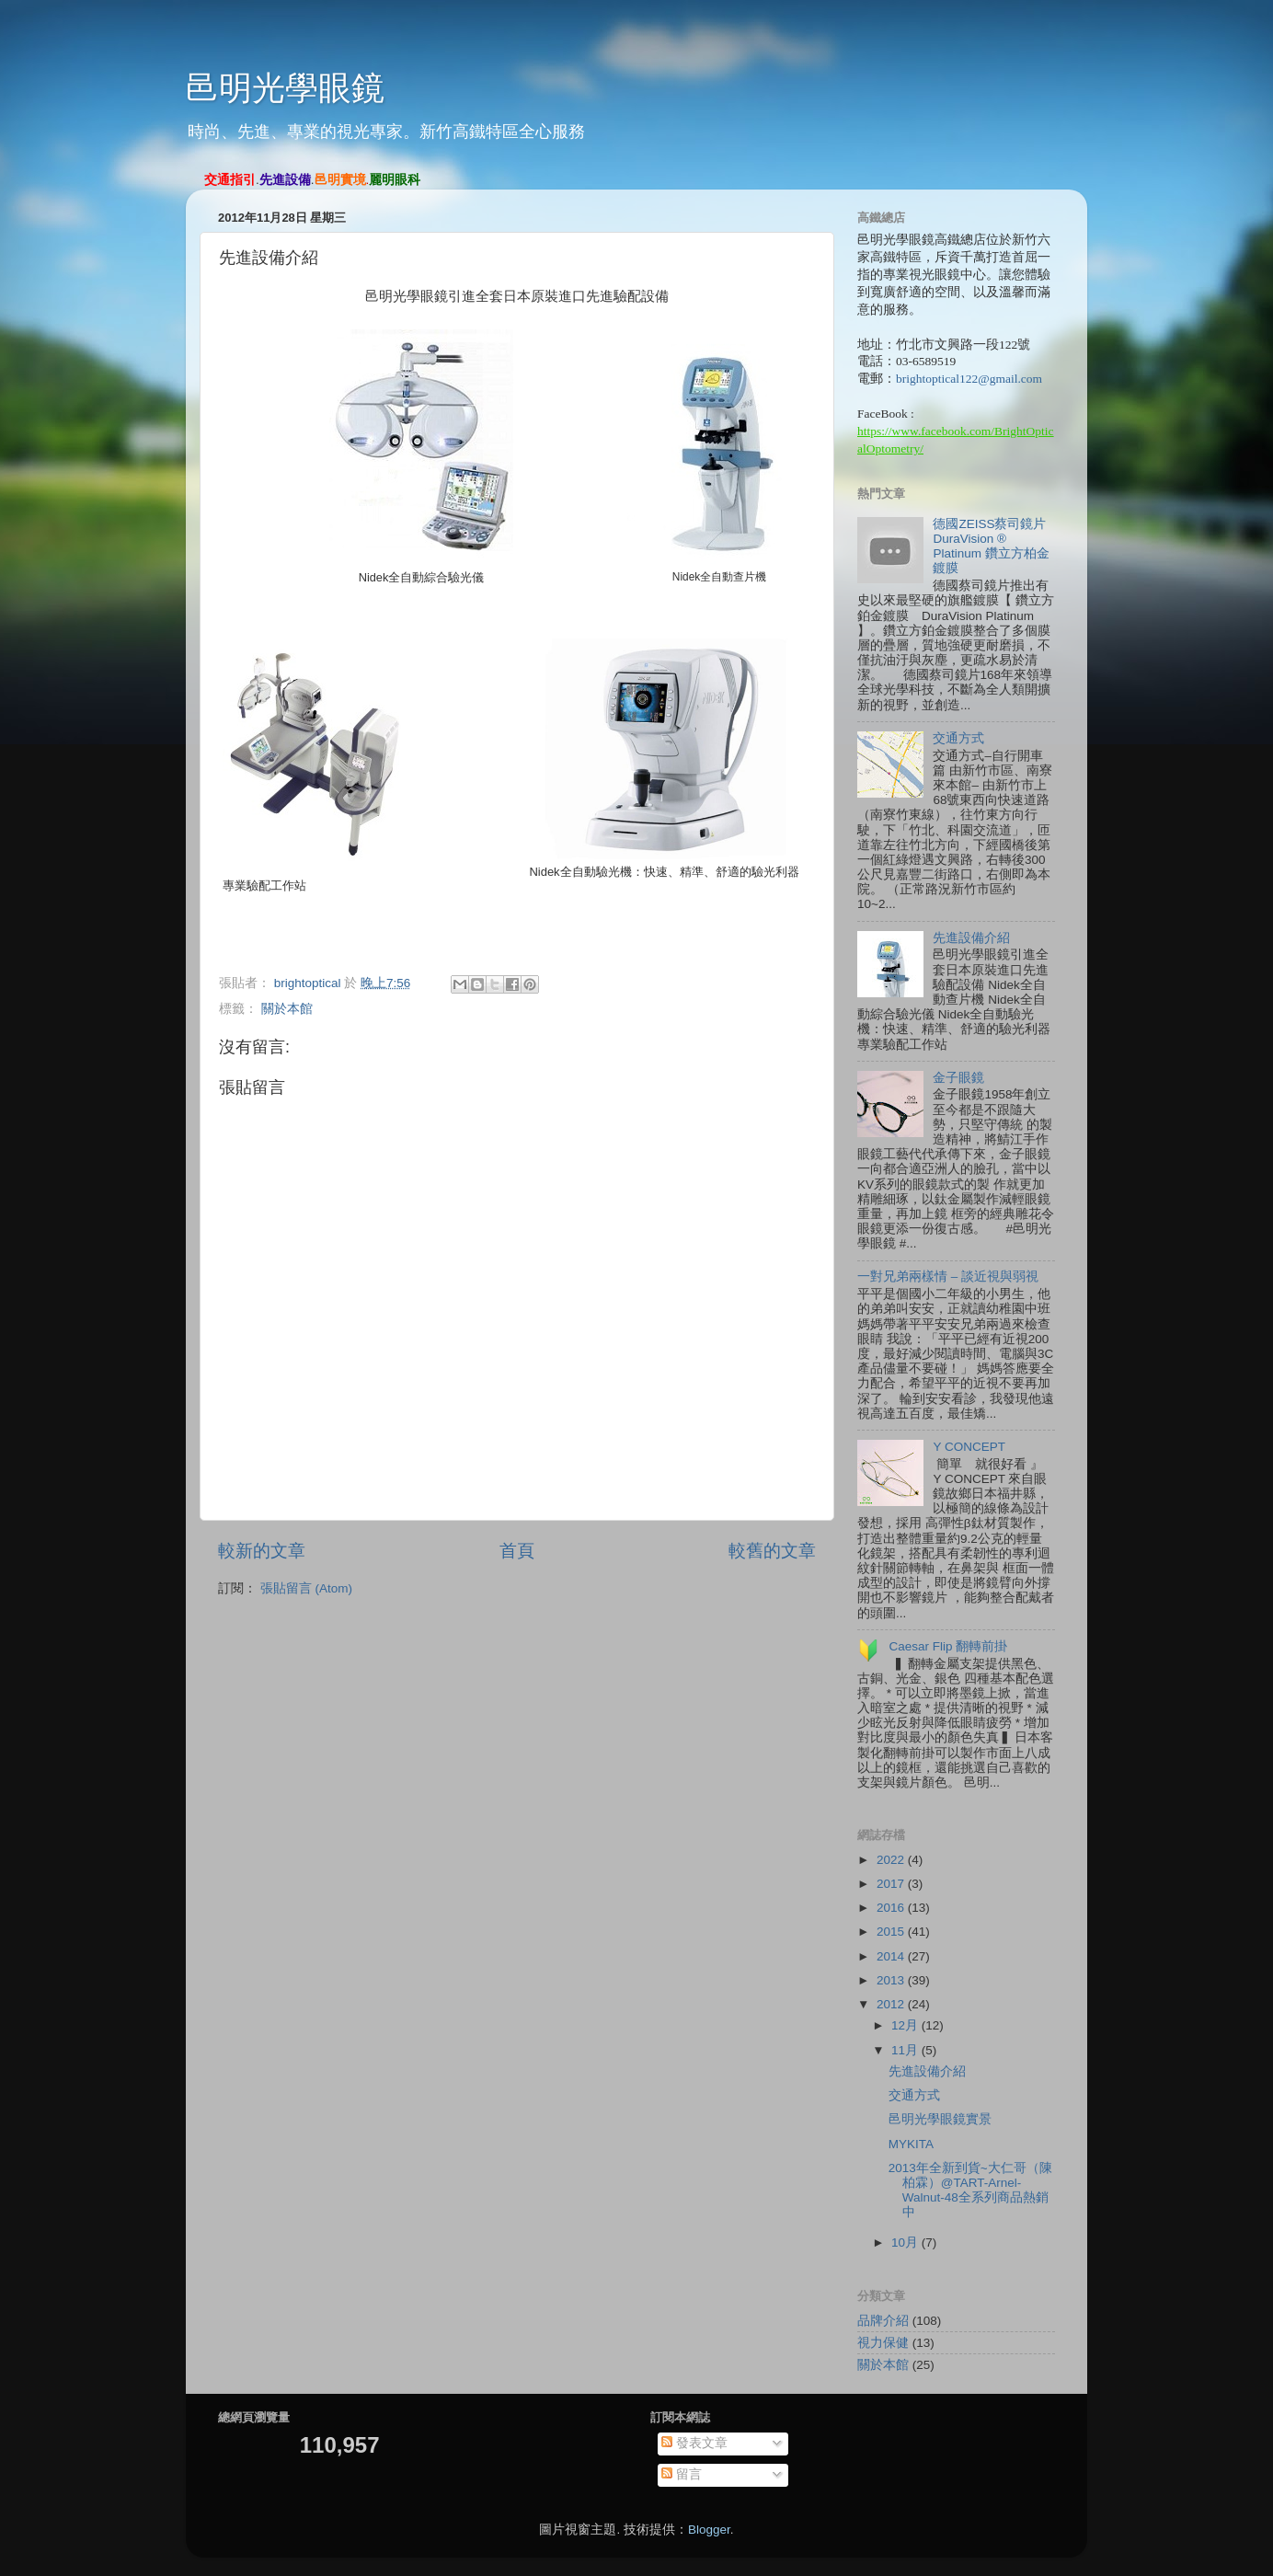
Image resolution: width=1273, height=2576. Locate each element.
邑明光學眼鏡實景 (940, 2119)
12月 (906, 2025)
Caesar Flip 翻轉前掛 (948, 1646)
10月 (906, 2242)
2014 (892, 1956)
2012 (892, 2004)
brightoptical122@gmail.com (969, 378)
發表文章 (694, 2443)
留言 (681, 2474)
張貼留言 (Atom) (306, 1588)
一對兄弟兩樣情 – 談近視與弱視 (947, 1276)
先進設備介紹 (971, 938)
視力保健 (883, 2343)
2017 (892, 1884)
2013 (892, 1980)
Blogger (709, 2529)
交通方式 (958, 738)
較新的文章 (261, 1550)
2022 (892, 1860)
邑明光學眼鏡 (285, 88)
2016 (892, 1908)
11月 (906, 2050)
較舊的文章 (772, 1550)
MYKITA (911, 2144)
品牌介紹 (883, 2321)
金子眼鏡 (958, 1078)
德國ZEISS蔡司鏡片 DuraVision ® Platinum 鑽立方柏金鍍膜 (991, 546)
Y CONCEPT (969, 1447)
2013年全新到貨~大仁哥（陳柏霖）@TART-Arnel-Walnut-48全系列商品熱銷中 (970, 2190)
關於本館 (287, 1009)
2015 (892, 1931)
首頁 (516, 1550)
